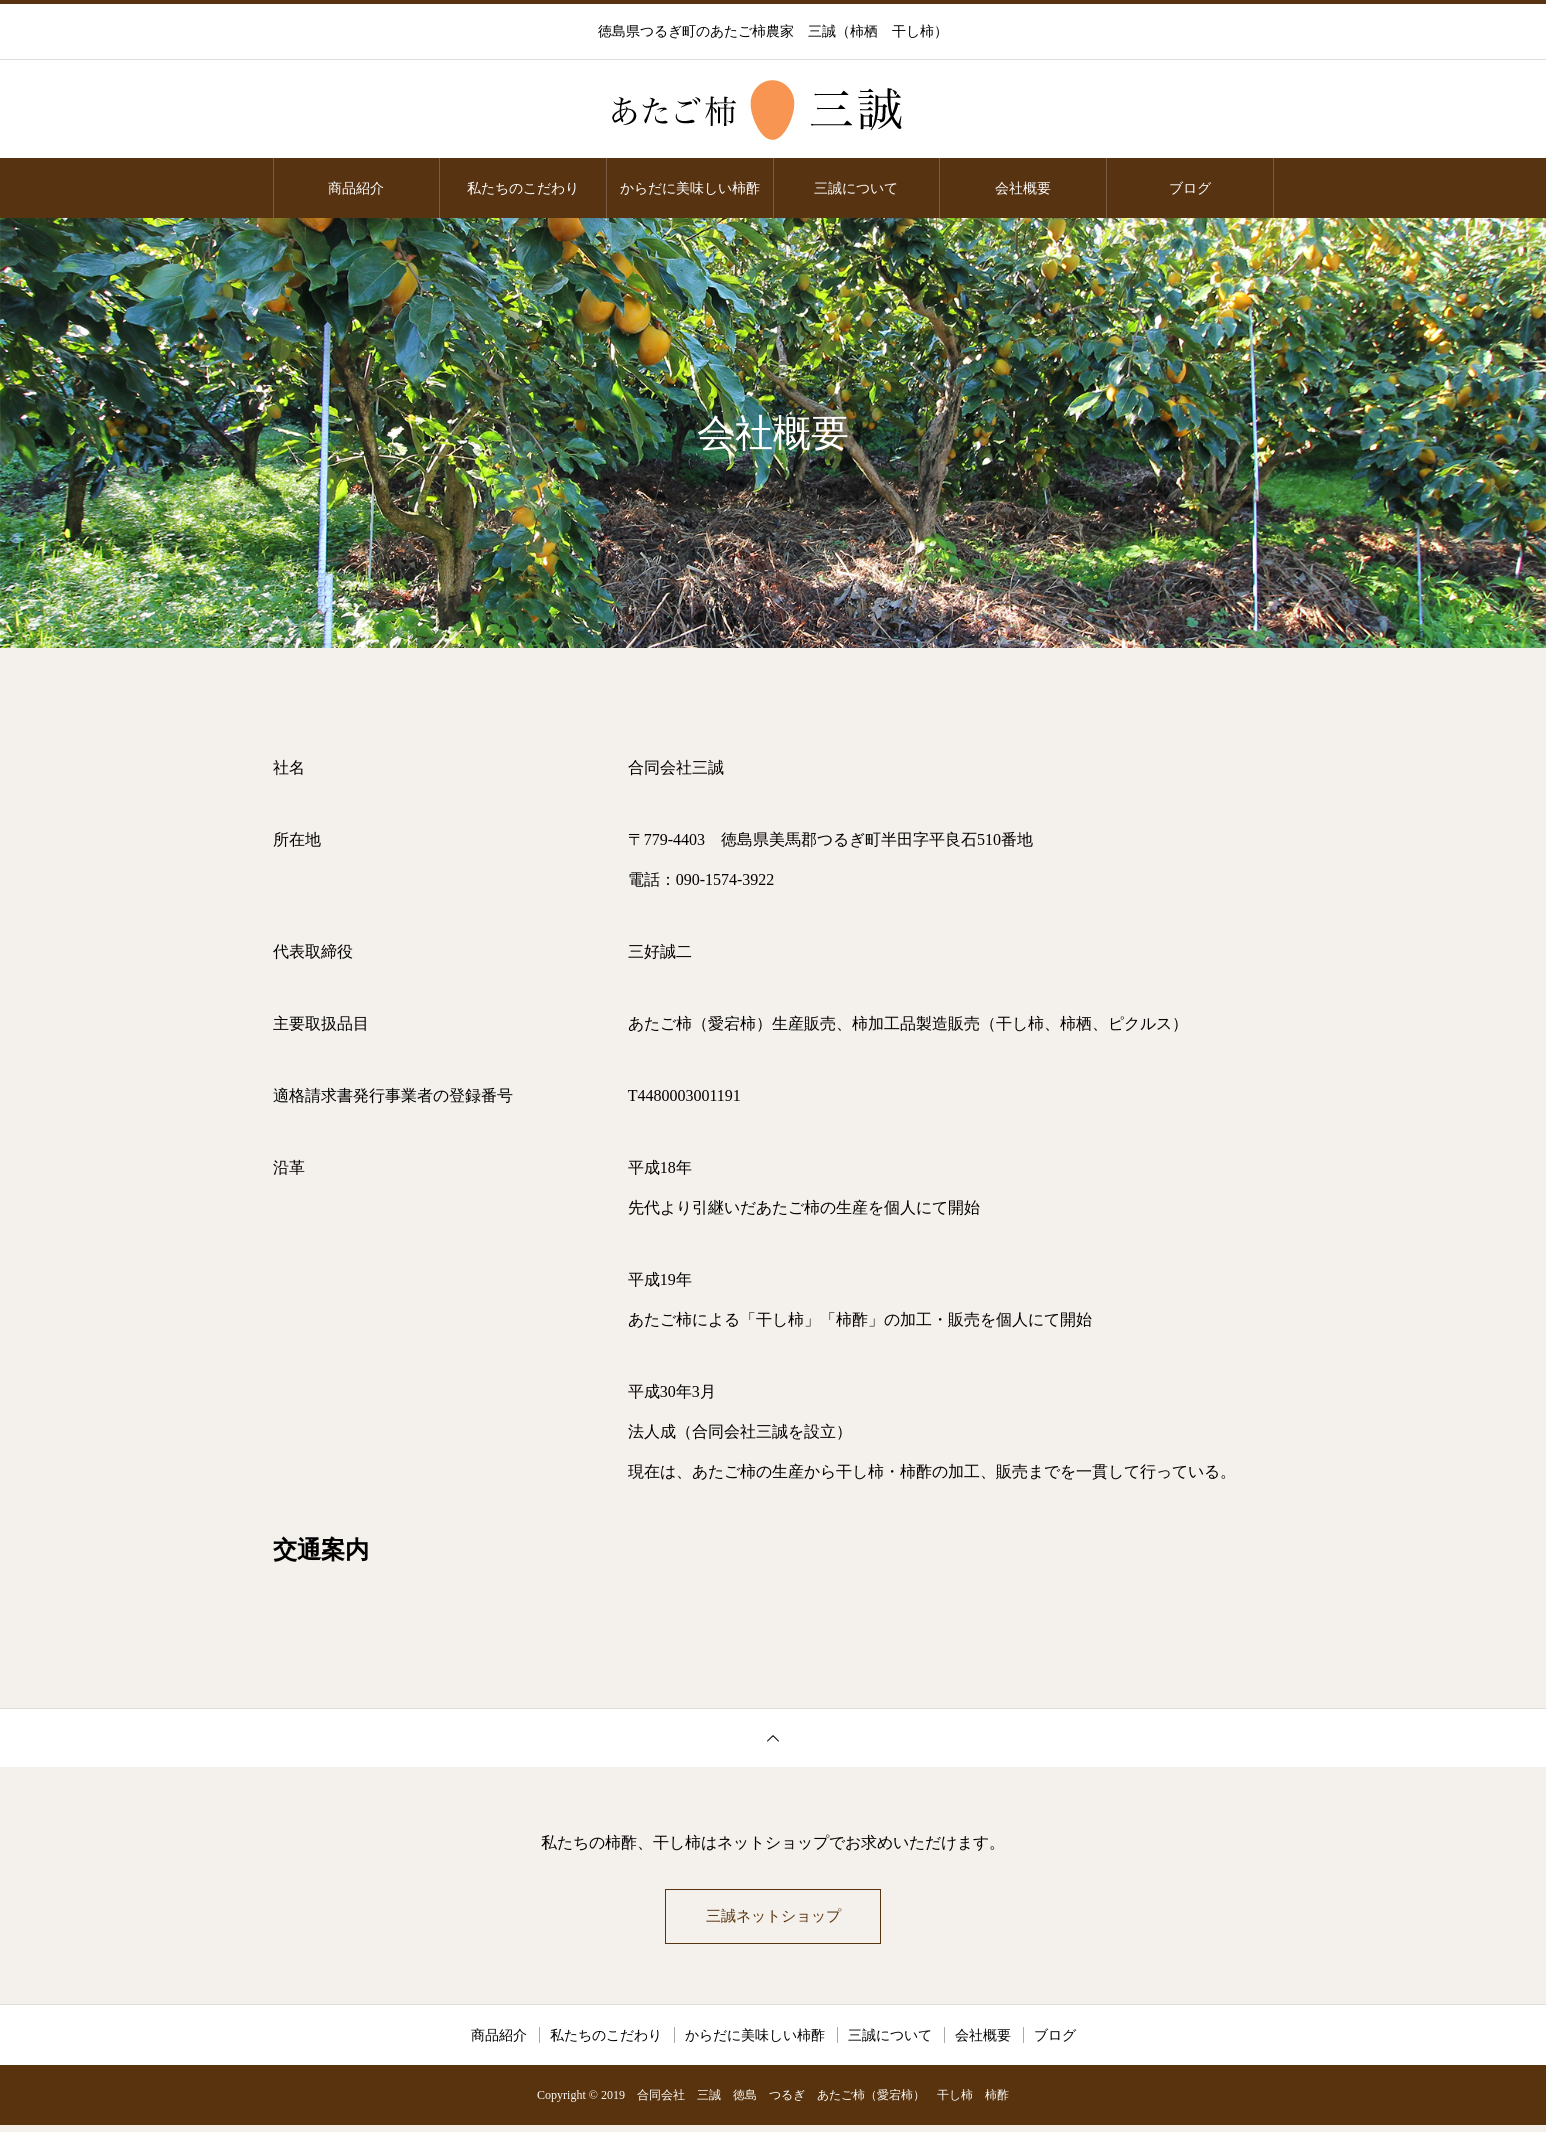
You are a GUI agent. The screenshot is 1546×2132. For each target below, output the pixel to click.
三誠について (856, 188)
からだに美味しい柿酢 (690, 188)
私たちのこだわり (523, 188)
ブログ (1190, 188)
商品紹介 (356, 188)
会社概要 (1023, 188)
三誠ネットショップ (773, 1919)
